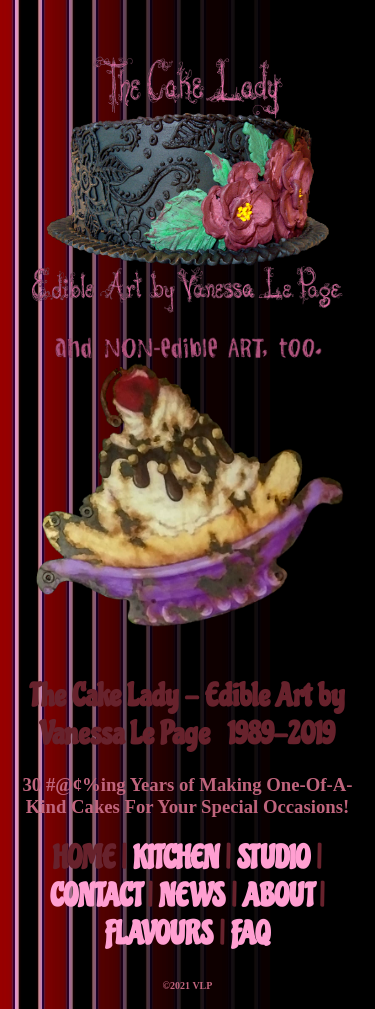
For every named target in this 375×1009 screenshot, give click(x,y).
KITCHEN (176, 858)
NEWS (192, 896)
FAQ (250, 934)
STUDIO (273, 858)
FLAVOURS (159, 934)
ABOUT (278, 896)
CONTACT (95, 896)
